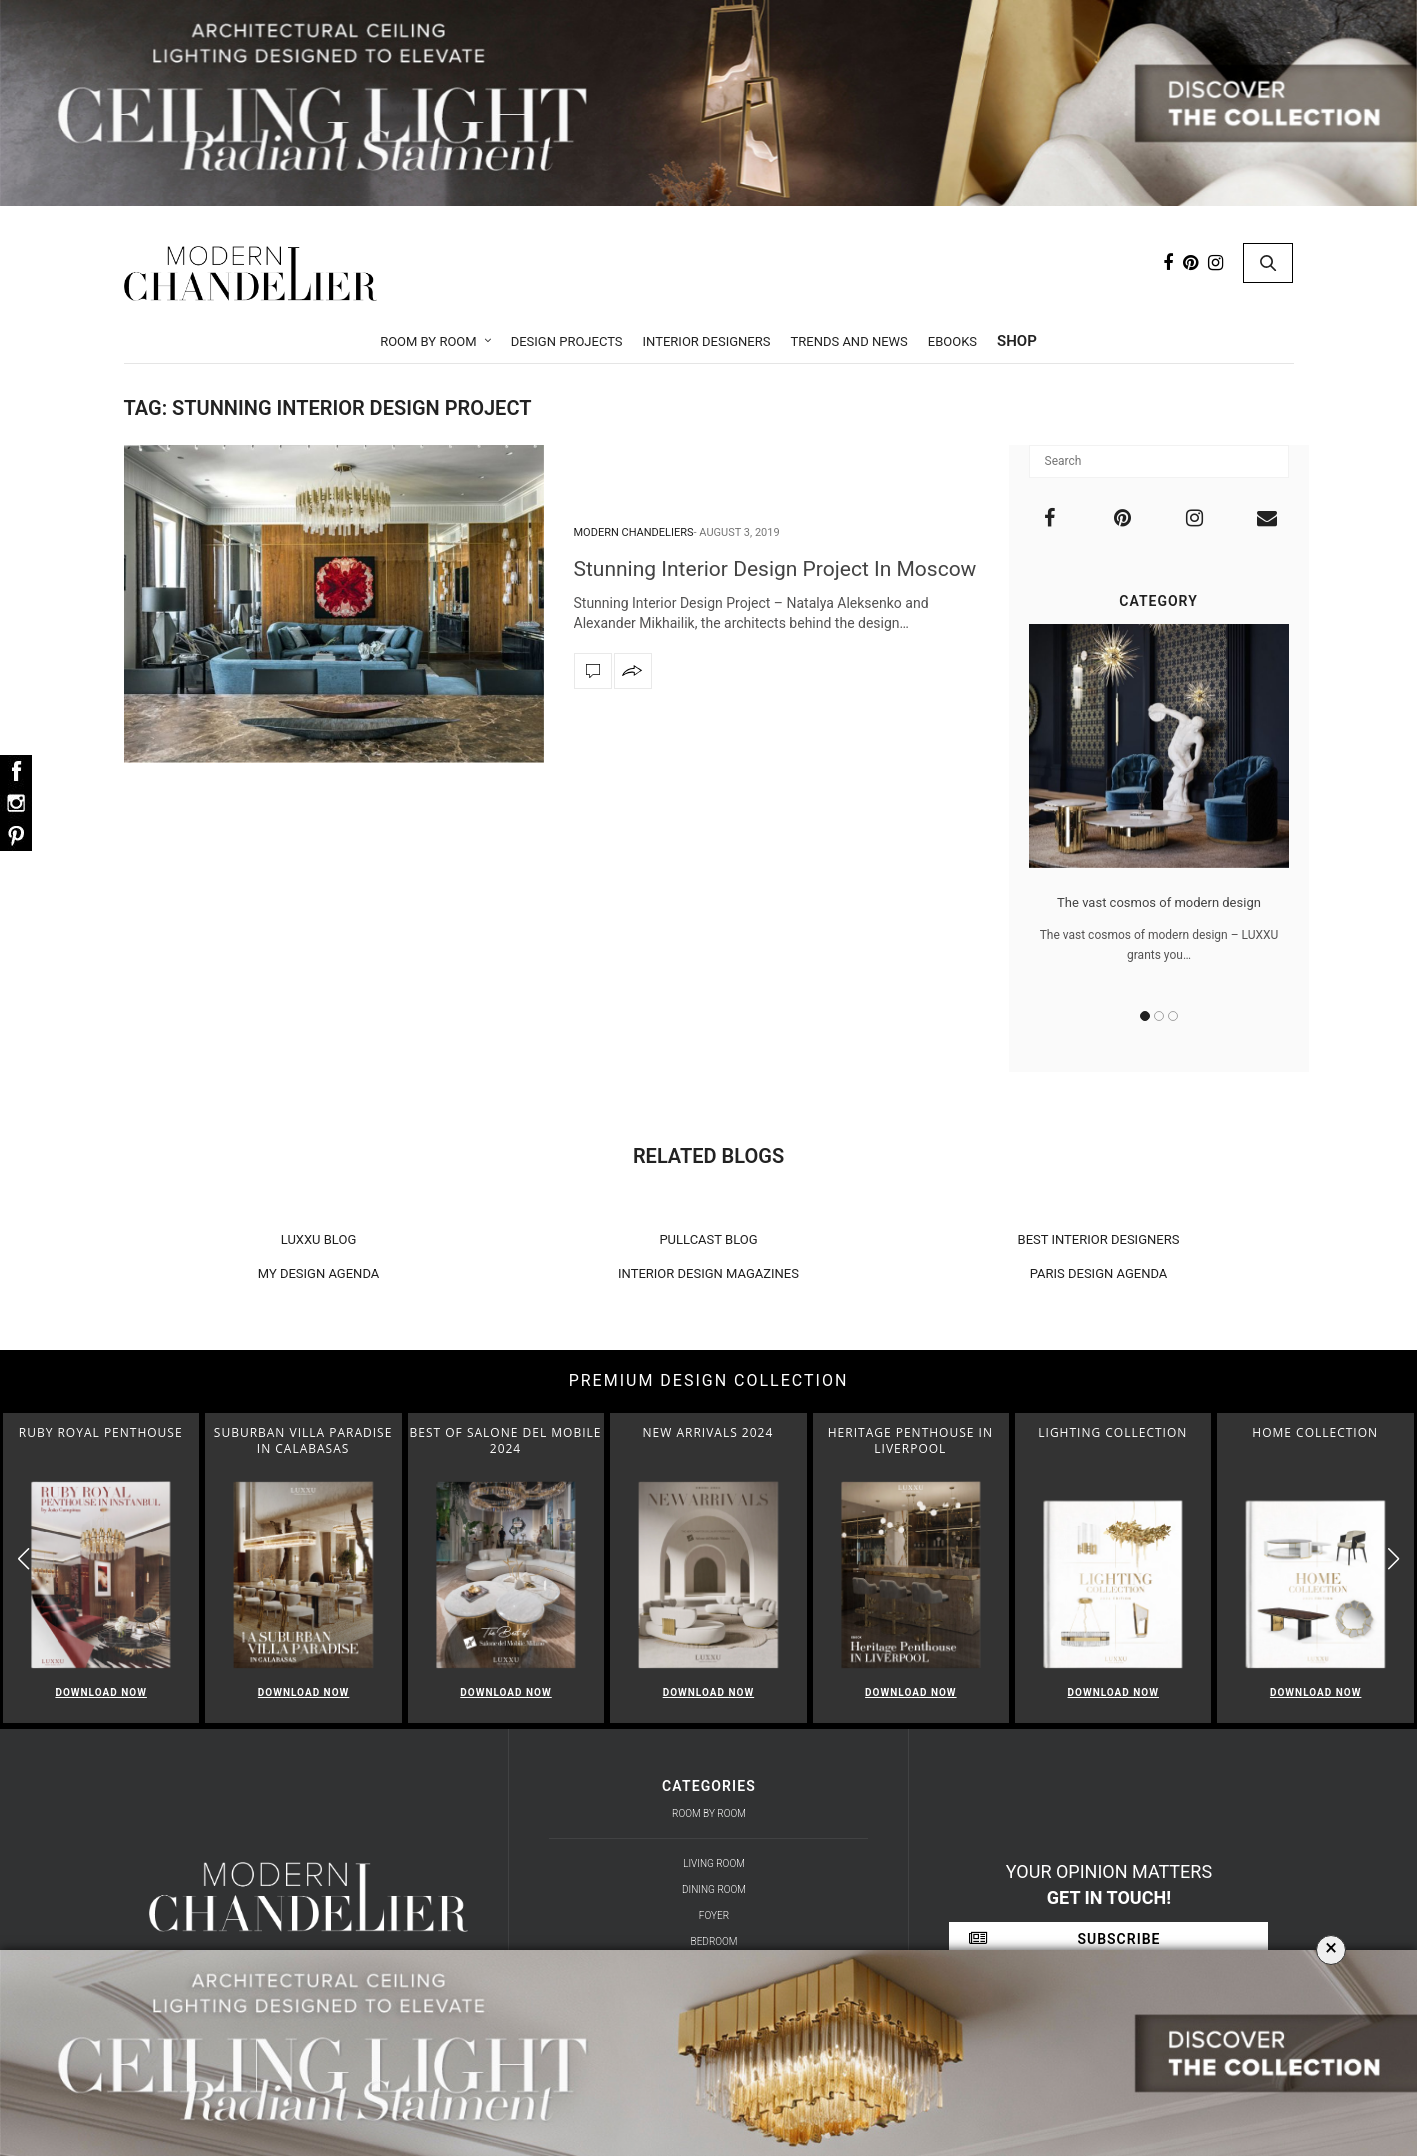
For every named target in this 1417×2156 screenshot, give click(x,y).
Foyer (714, 1915)
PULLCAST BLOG (708, 1239)
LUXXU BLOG (319, 1239)
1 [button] (1145, 1016)
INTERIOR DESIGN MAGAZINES (708, 1273)
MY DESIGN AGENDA (319, 1273)
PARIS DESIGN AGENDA (1099, 1273)
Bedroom (714, 1941)
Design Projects (567, 341)
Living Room (714, 1863)
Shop (1017, 341)
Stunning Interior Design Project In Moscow (775, 569)
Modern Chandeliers (634, 532)
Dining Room (714, 1889)
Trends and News (848, 341)
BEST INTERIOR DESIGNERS (1099, 1239)
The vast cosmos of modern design (1159, 902)
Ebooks (952, 341)
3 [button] (1173, 1016)
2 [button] (1159, 1016)
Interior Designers (707, 341)
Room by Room (428, 341)
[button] (1393, 1559)
